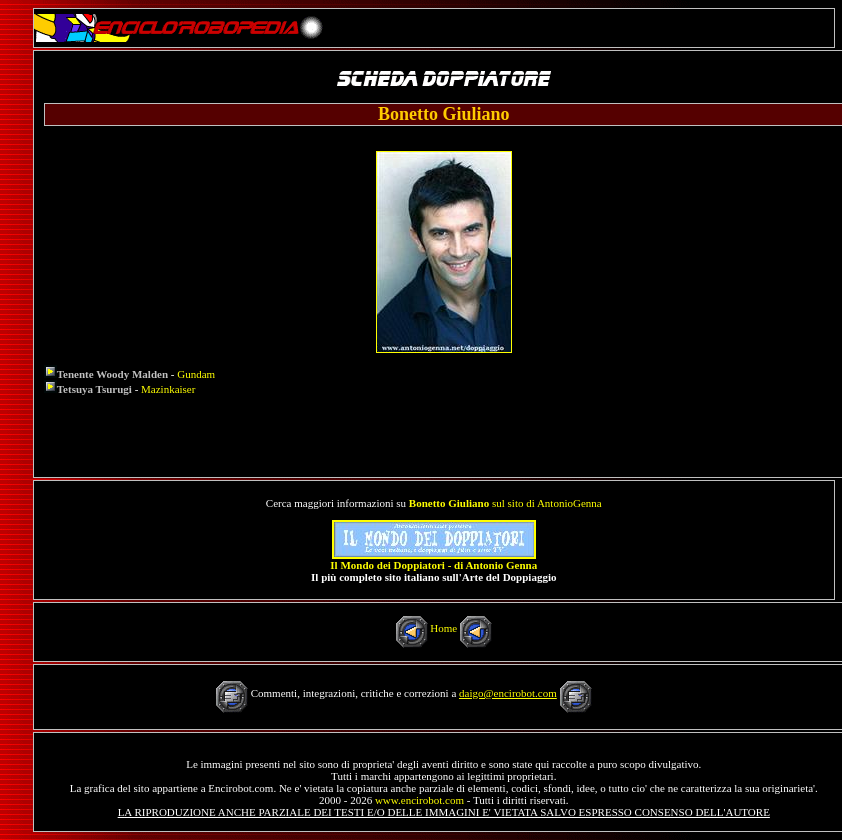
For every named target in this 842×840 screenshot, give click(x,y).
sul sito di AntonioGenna (505, 503)
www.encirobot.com (419, 800)
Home (443, 628)
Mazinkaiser (168, 389)
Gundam (196, 374)
